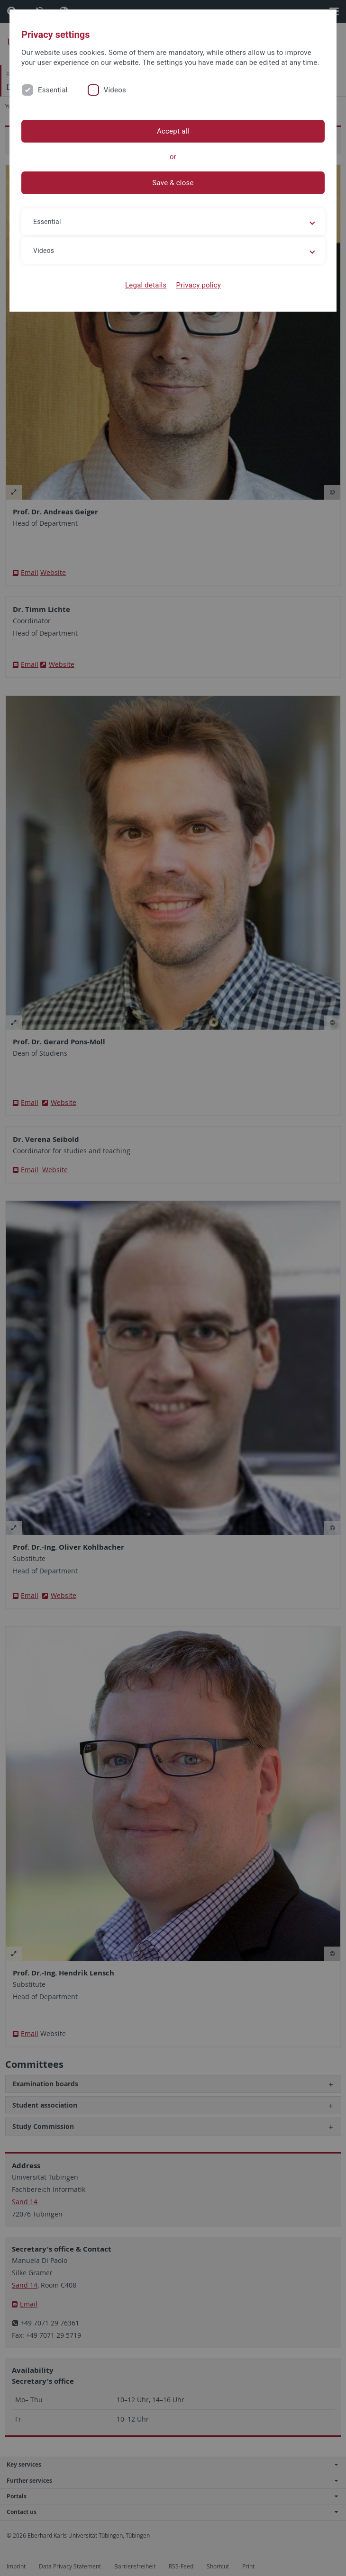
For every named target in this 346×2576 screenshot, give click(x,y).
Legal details (145, 285)
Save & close (172, 183)
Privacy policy (198, 285)
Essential (53, 90)
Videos (115, 90)
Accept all (173, 131)
